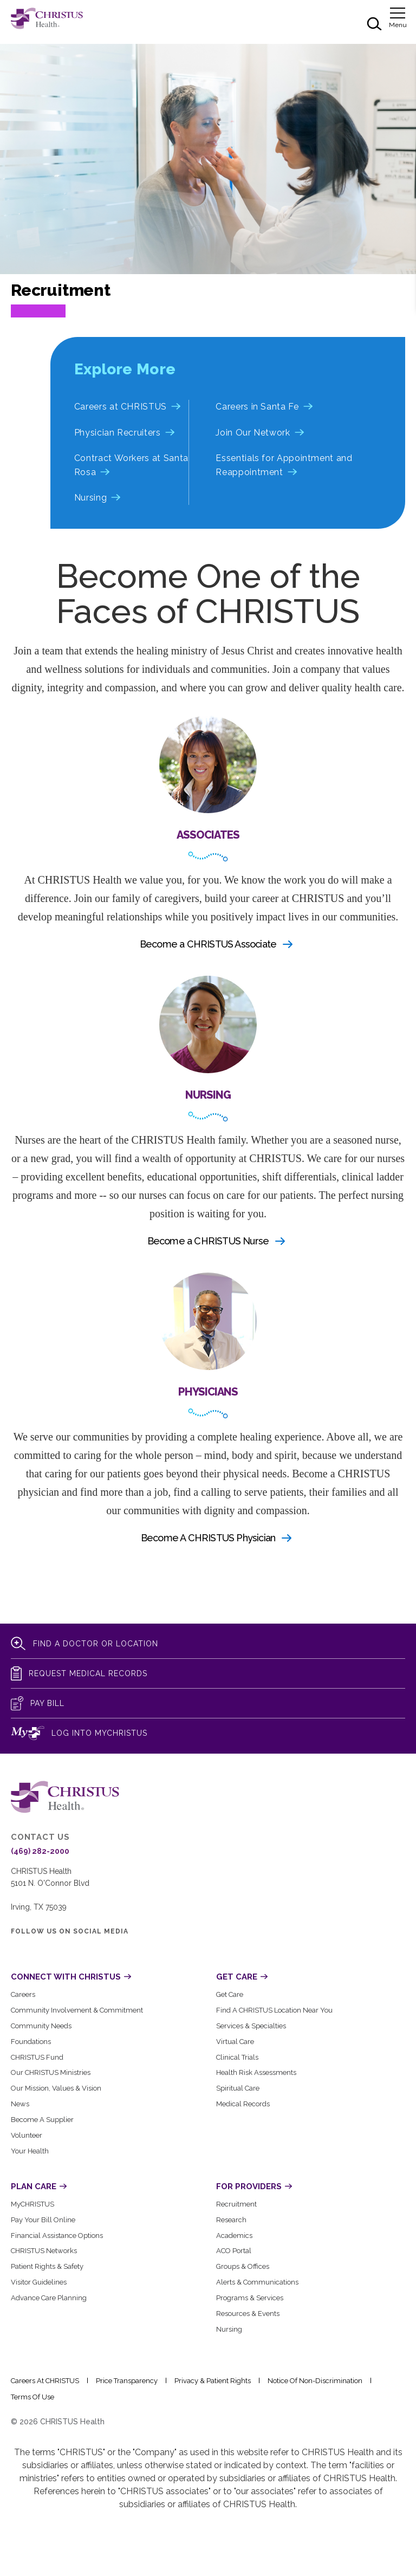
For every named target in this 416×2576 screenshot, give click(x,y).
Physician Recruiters (117, 432)
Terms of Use (32, 2397)
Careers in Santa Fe (257, 406)
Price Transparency (127, 2381)
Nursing (90, 497)
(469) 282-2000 (40, 1851)
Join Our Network (253, 432)
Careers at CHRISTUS (120, 406)
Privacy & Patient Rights (212, 2381)
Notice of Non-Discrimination (315, 2381)
